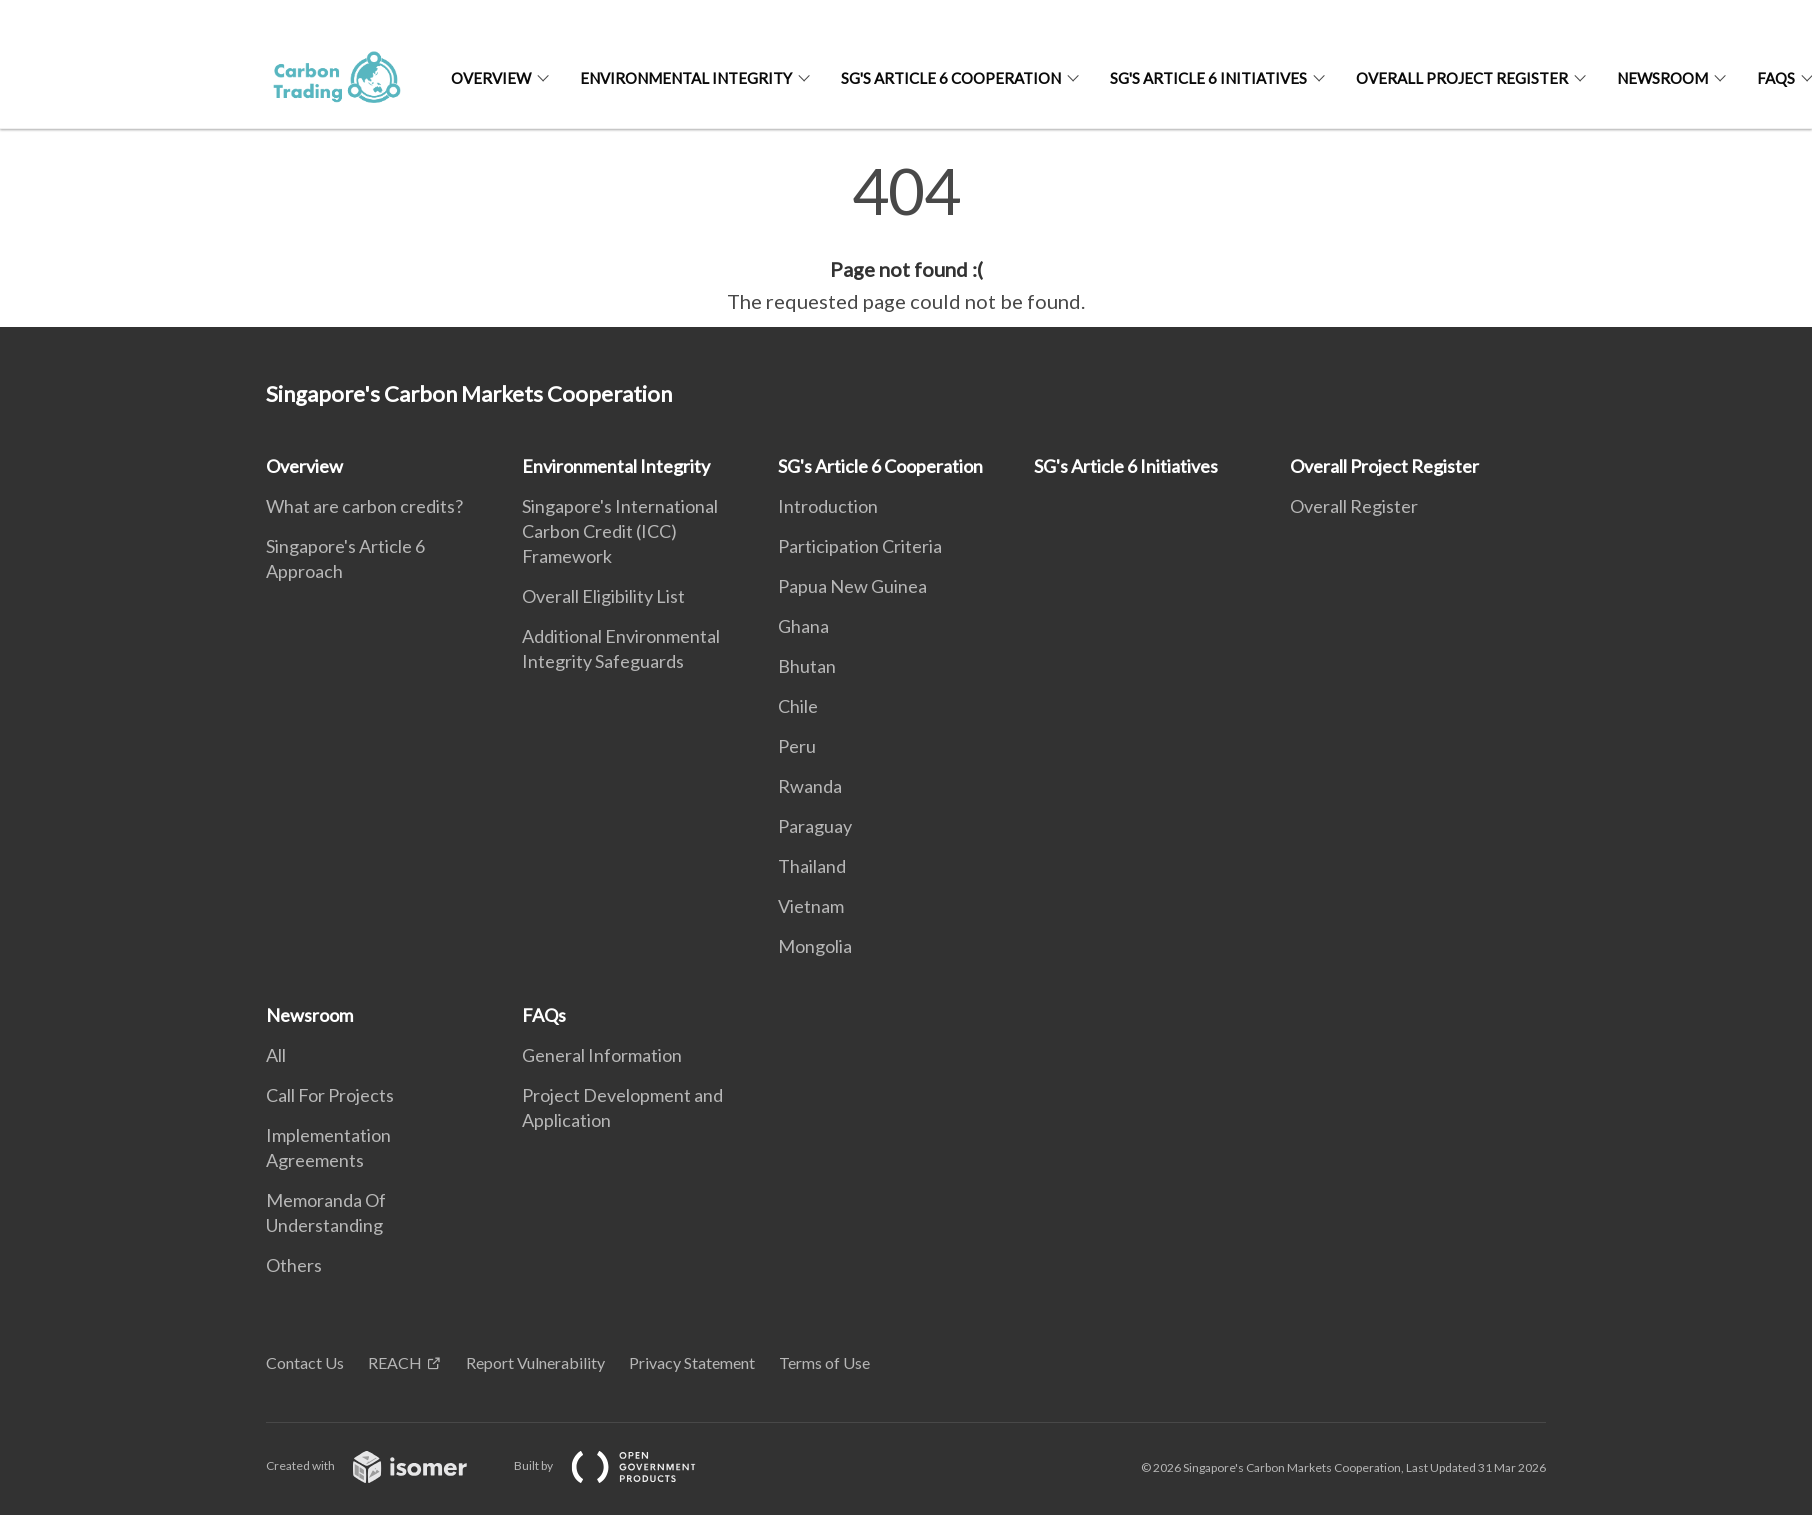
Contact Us (305, 1362)
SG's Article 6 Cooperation (951, 78)
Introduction (828, 506)
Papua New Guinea (852, 586)
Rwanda (810, 786)
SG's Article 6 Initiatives (1208, 78)
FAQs (544, 1015)
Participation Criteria (860, 546)
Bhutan (807, 666)
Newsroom (1662, 78)
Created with (382, 1465)
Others (294, 1265)
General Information (602, 1055)
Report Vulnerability (535, 1362)
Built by (621, 1465)
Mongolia (815, 946)
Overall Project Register (1462, 78)
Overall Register (1354, 506)
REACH (395, 1362)
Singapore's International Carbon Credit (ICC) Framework (620, 531)
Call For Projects (330, 1095)
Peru (797, 746)
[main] (906, 238)
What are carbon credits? (364, 506)
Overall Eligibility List (603, 596)
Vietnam (811, 906)
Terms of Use (824, 1362)
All (276, 1055)
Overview (491, 78)
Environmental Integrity (686, 78)
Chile (798, 706)
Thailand (812, 866)
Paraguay (815, 826)
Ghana (803, 626)
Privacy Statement (692, 1362)
